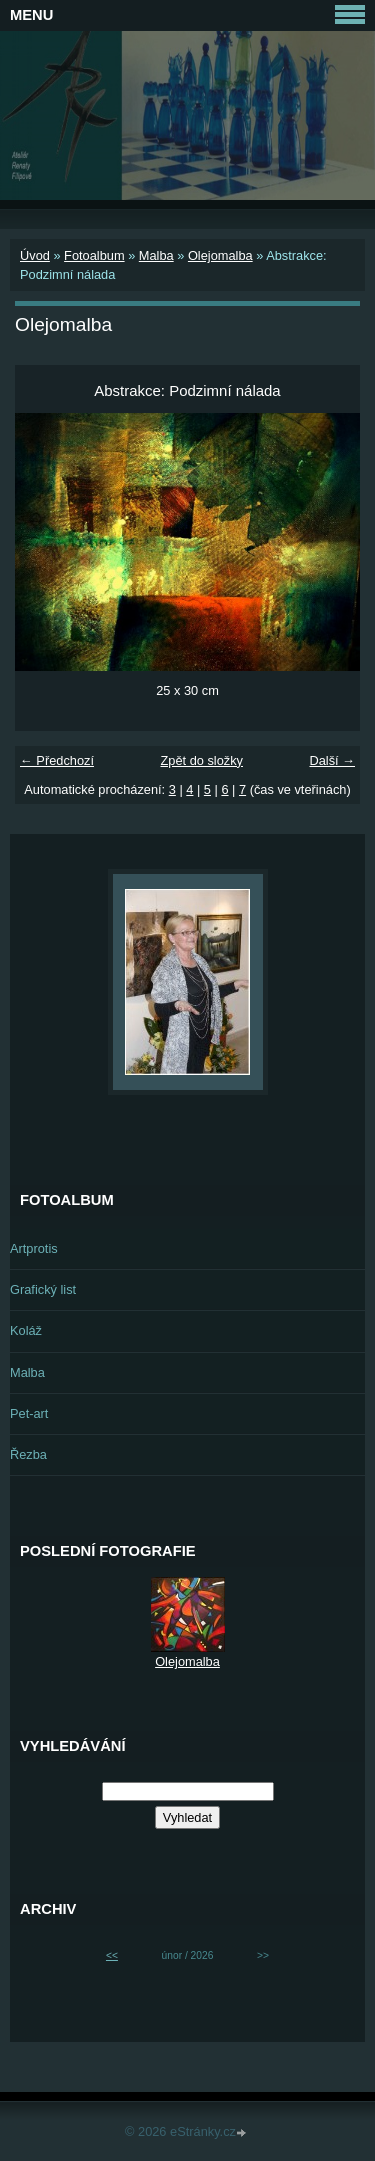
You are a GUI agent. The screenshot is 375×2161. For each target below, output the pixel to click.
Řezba (28, 1454)
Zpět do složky (201, 760)
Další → (332, 760)
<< (112, 1955)
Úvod (35, 255)
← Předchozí (57, 760)
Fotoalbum (94, 255)
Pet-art (29, 1413)
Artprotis (34, 1248)
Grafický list (43, 1289)
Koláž (26, 1330)
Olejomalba (220, 255)
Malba (156, 255)
